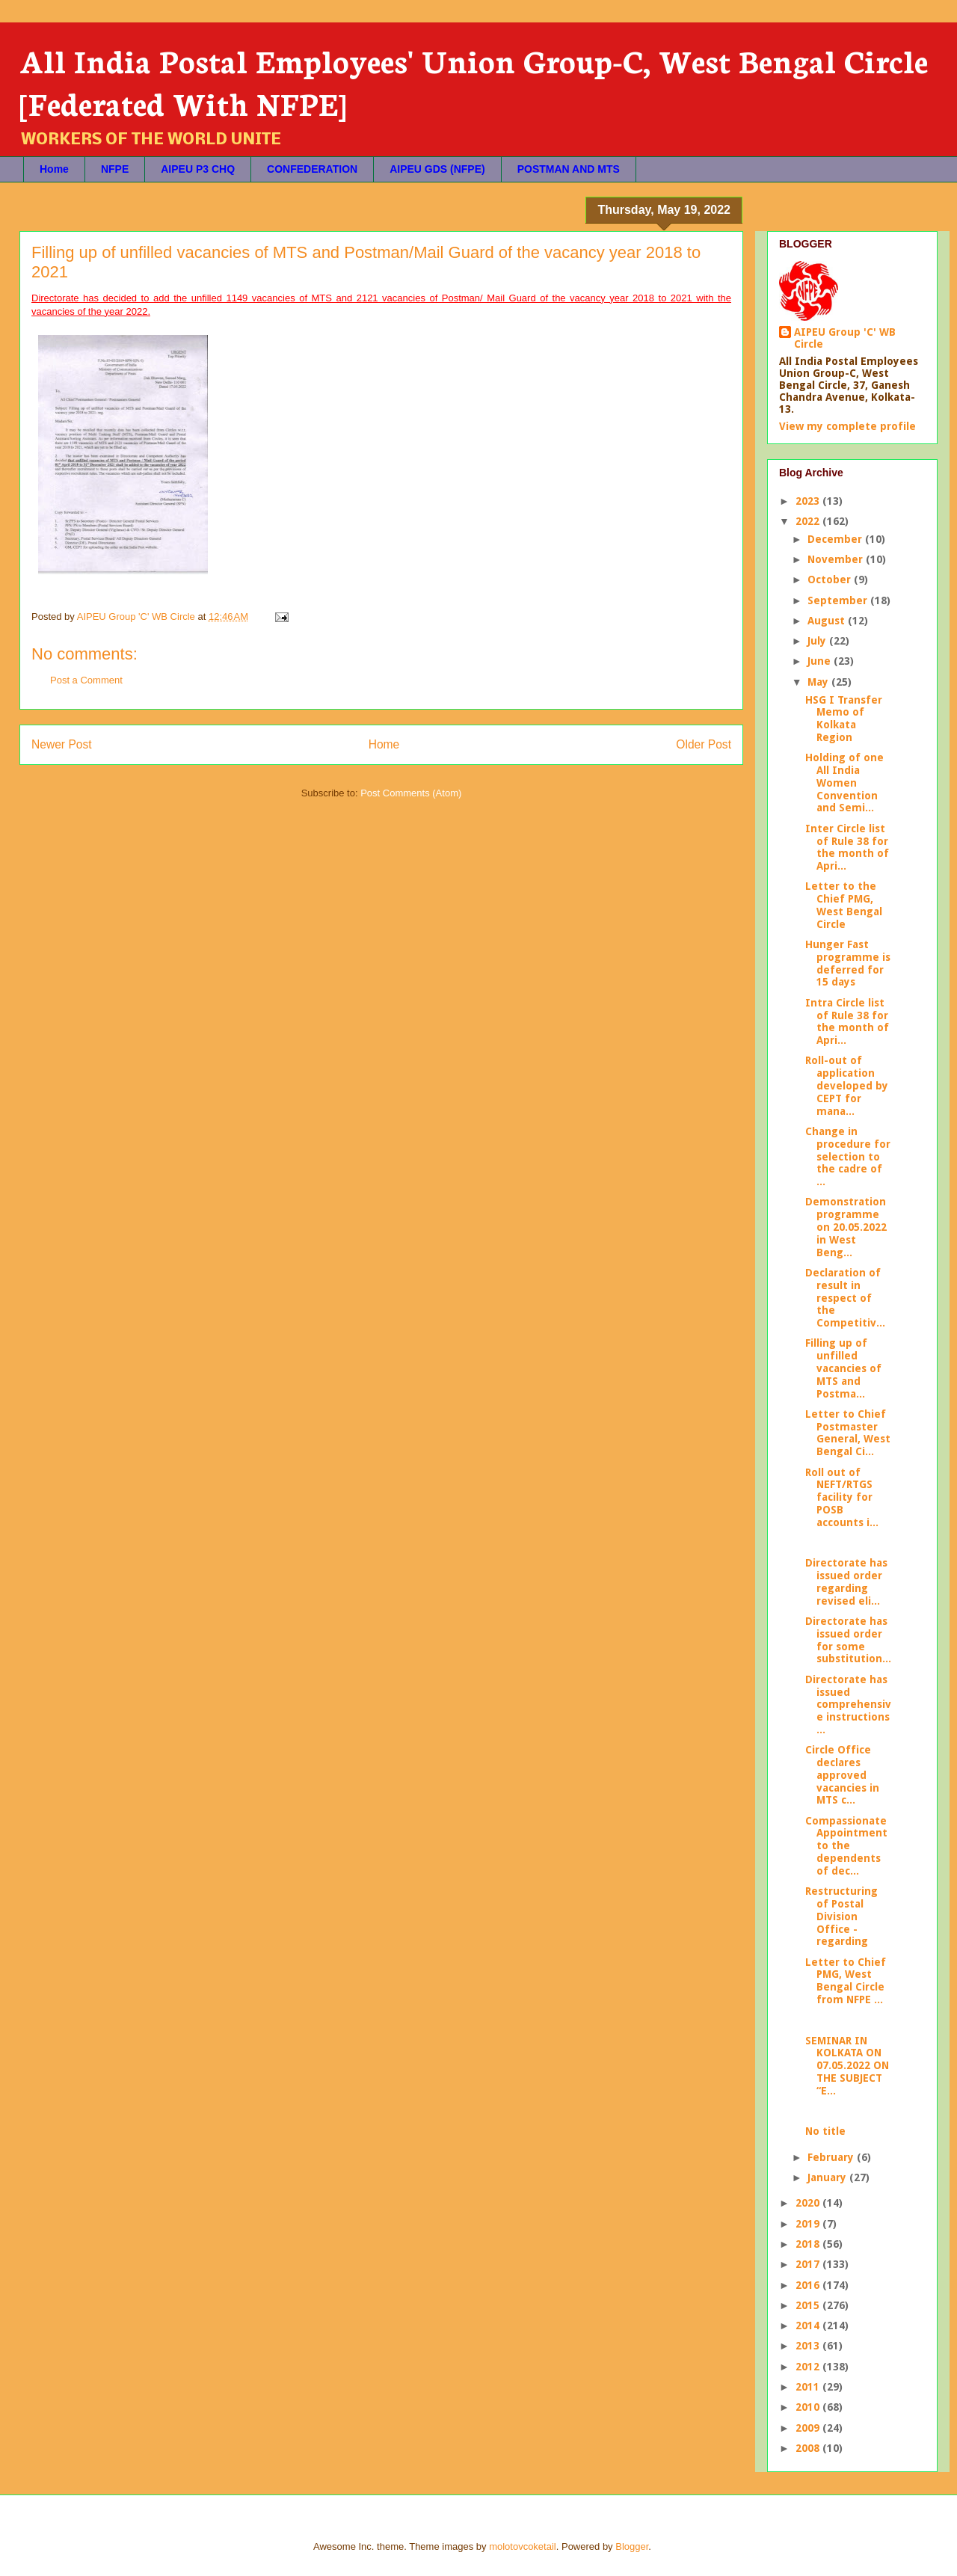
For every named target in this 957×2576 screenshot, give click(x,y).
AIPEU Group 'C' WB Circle (845, 338)
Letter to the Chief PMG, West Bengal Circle (843, 904)
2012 (809, 2367)
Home (54, 169)
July (818, 641)
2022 (809, 521)
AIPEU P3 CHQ (198, 169)
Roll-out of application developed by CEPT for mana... (846, 1085)
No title (825, 2131)
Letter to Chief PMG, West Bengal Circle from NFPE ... (845, 1980)
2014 (809, 2325)
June (820, 661)
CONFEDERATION (312, 169)
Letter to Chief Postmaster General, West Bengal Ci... (847, 1432)
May (819, 682)
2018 (809, 2244)
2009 (809, 2428)
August (827, 621)
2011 (809, 2387)
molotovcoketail (522, 2546)
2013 (809, 2346)
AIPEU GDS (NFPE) (437, 169)
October (830, 579)
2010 (809, 2407)
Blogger (631, 2546)
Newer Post (61, 744)
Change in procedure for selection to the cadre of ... (847, 1156)
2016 (809, 2285)
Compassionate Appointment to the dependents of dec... (846, 1846)
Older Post (703, 744)
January (828, 2177)
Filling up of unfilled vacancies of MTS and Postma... (843, 1368)
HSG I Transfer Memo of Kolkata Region (843, 718)
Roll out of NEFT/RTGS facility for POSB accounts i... (841, 1497)
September (838, 600)
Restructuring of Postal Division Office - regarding (841, 1916)
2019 (809, 2224)
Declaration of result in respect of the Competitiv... (845, 1298)
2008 (809, 2448)
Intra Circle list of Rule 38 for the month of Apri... (847, 1021)
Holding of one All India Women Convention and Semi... (844, 782)
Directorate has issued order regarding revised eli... (846, 1581)
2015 (809, 2305)
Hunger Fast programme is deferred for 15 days (847, 963)
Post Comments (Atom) (410, 793)
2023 (809, 501)
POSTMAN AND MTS (568, 169)
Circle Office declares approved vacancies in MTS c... (842, 1775)
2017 (809, 2264)
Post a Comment (86, 680)
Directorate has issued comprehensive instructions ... (848, 1704)
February (832, 2157)
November (836, 559)
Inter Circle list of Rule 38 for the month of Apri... (847, 847)
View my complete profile (847, 426)
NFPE (115, 169)
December (836, 539)
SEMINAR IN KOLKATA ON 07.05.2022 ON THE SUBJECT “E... (847, 2066)
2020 (809, 2203)
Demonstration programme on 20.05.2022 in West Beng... (846, 1227)
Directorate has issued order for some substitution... (848, 1639)
